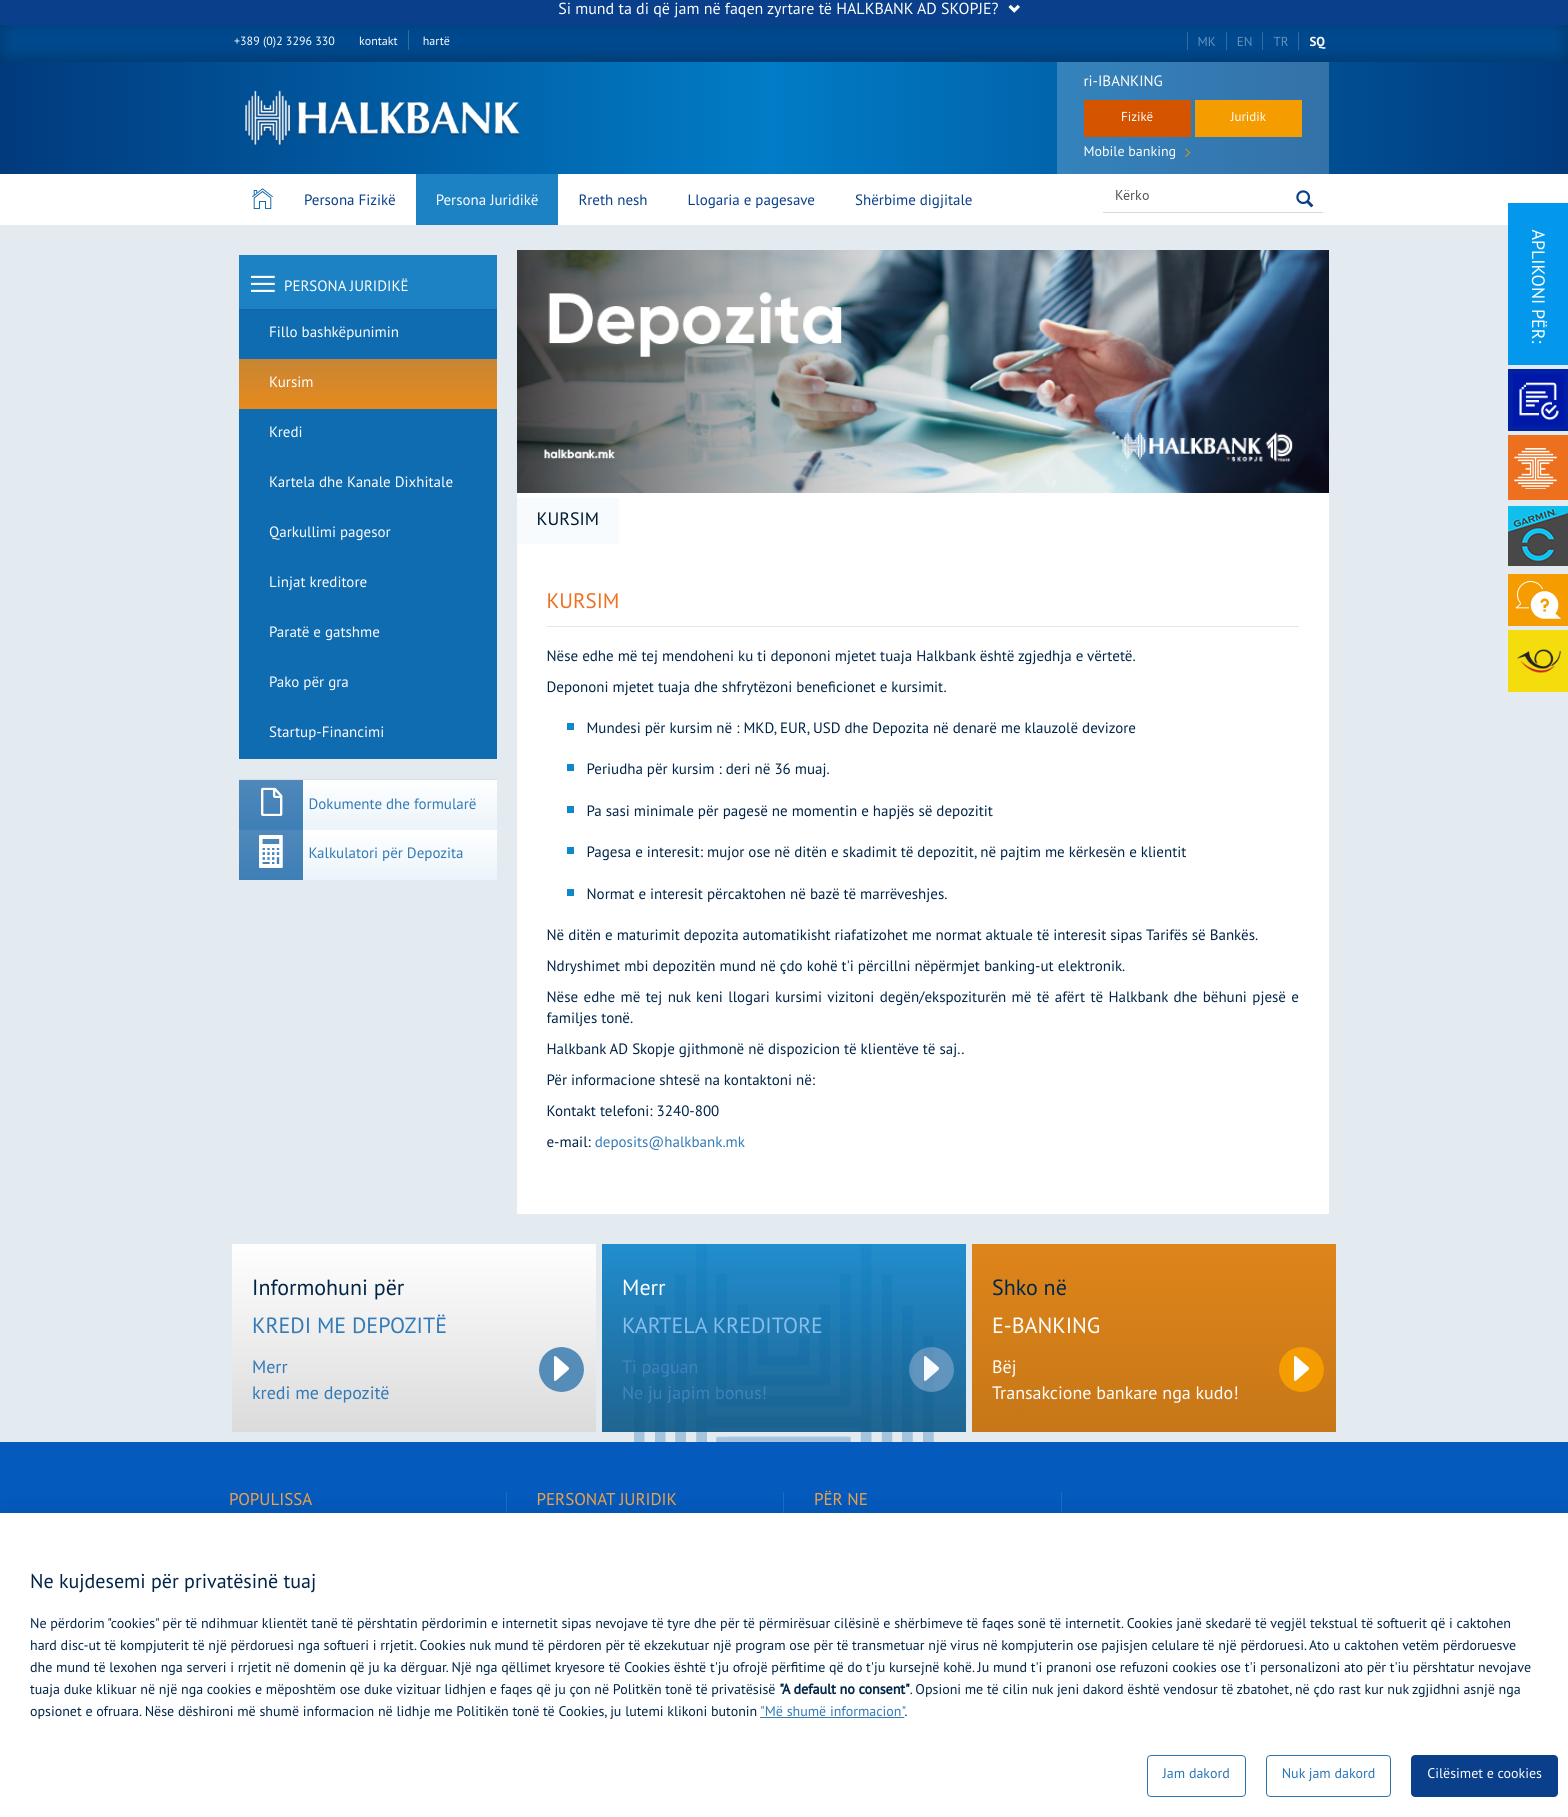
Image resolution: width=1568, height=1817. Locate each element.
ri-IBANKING (1123, 82)
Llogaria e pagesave (751, 201)
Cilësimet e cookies (1484, 1775)
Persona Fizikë (350, 201)
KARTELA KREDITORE (722, 1328)
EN (1245, 42)
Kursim (291, 383)
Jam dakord (1196, 1775)
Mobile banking (1137, 154)
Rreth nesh (612, 201)
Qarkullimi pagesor (330, 533)
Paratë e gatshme (324, 633)
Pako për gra (309, 683)
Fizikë (1137, 118)
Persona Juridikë (487, 201)
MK (1207, 42)
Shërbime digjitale (913, 201)
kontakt (378, 42)
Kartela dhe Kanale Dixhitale (361, 483)
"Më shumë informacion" (832, 1713)
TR (1280, 42)
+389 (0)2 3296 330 (284, 42)
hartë (436, 42)
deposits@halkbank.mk (670, 1143)
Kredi (286, 433)
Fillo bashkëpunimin (334, 333)
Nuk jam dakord (1329, 1775)
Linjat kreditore (318, 583)
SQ (1317, 42)
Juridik (1248, 118)
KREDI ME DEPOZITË (349, 1328)
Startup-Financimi (326, 733)
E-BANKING (1046, 1328)
